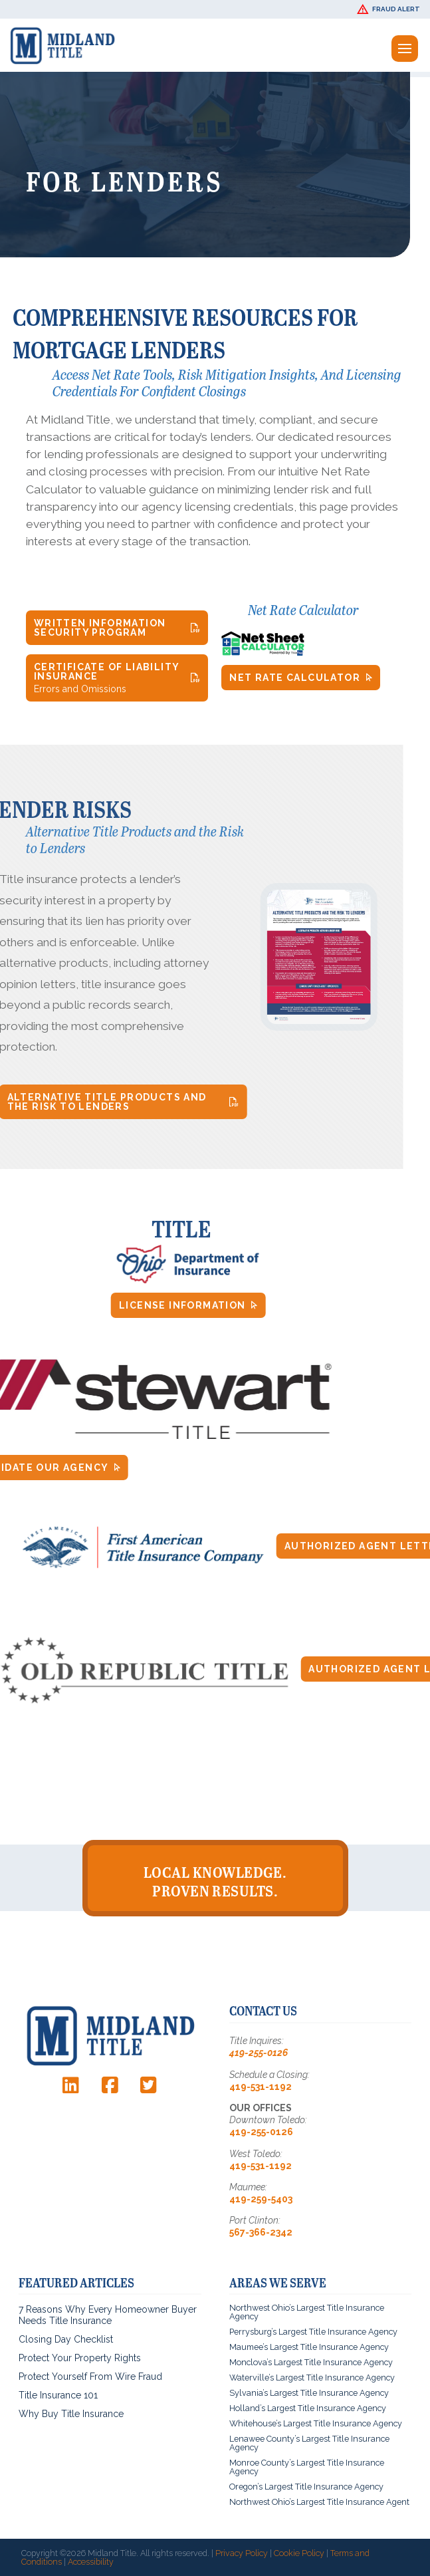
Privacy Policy (241, 2553)
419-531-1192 (260, 2086)
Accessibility (91, 2562)
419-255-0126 (258, 2052)
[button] (390, 9)
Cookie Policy (299, 2553)
